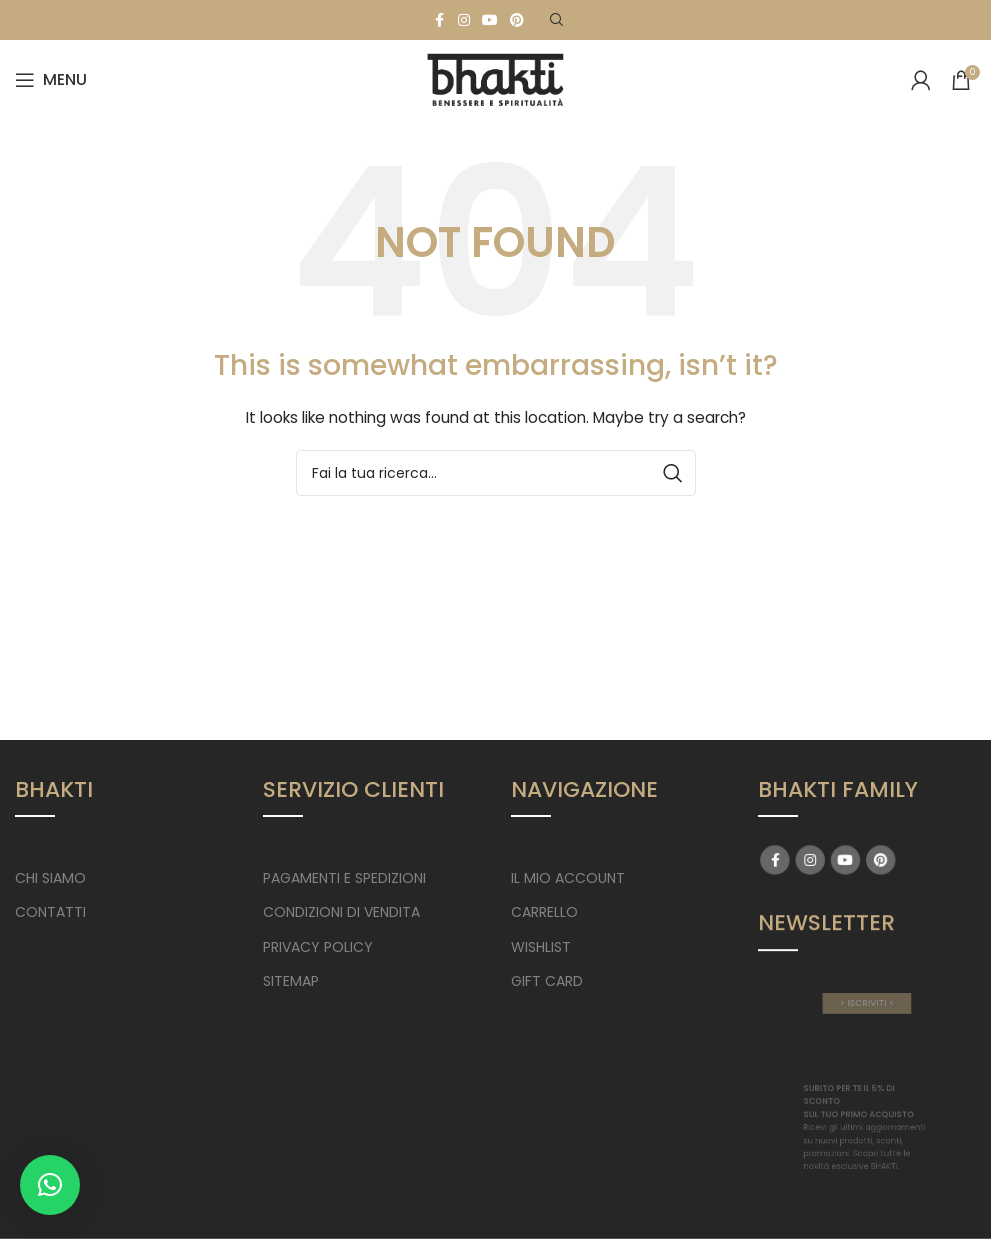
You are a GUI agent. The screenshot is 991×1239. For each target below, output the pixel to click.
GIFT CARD (547, 981)
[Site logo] (496, 79)
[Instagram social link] (464, 20)
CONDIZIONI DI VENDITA (341, 912)
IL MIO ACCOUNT (568, 878)
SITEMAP (291, 981)
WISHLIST (541, 947)
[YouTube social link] (490, 20)
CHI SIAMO (50, 878)
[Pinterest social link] (517, 20)
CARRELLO (544, 912)
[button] (50, 1185)
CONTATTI (50, 912)
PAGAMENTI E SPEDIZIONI (344, 878)
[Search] (557, 20)
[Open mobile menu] (51, 80)
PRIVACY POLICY (318, 947)
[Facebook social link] (440, 20)
